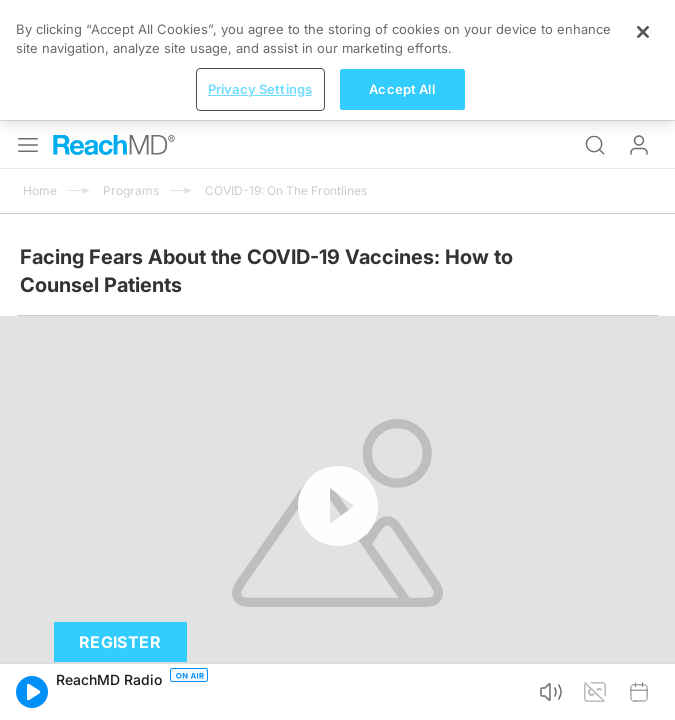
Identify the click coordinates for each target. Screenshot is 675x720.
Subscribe (207, 599)
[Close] (643, 645)
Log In (639, 24)
